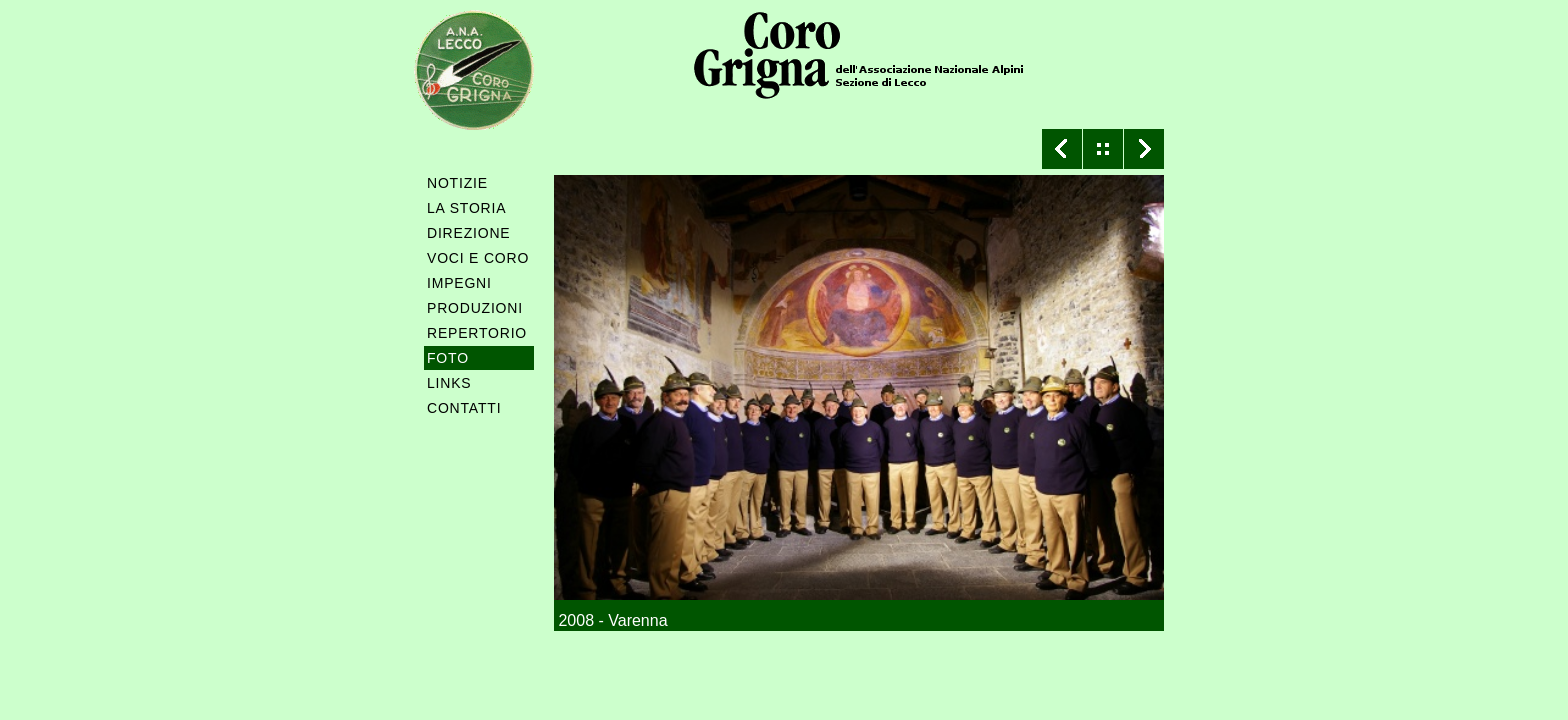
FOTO (448, 358)
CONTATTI (464, 408)
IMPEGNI (459, 283)
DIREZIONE (468, 233)
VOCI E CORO (478, 258)
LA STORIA (466, 208)
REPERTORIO (477, 333)
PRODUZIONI (475, 308)
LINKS (449, 383)
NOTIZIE (457, 183)
